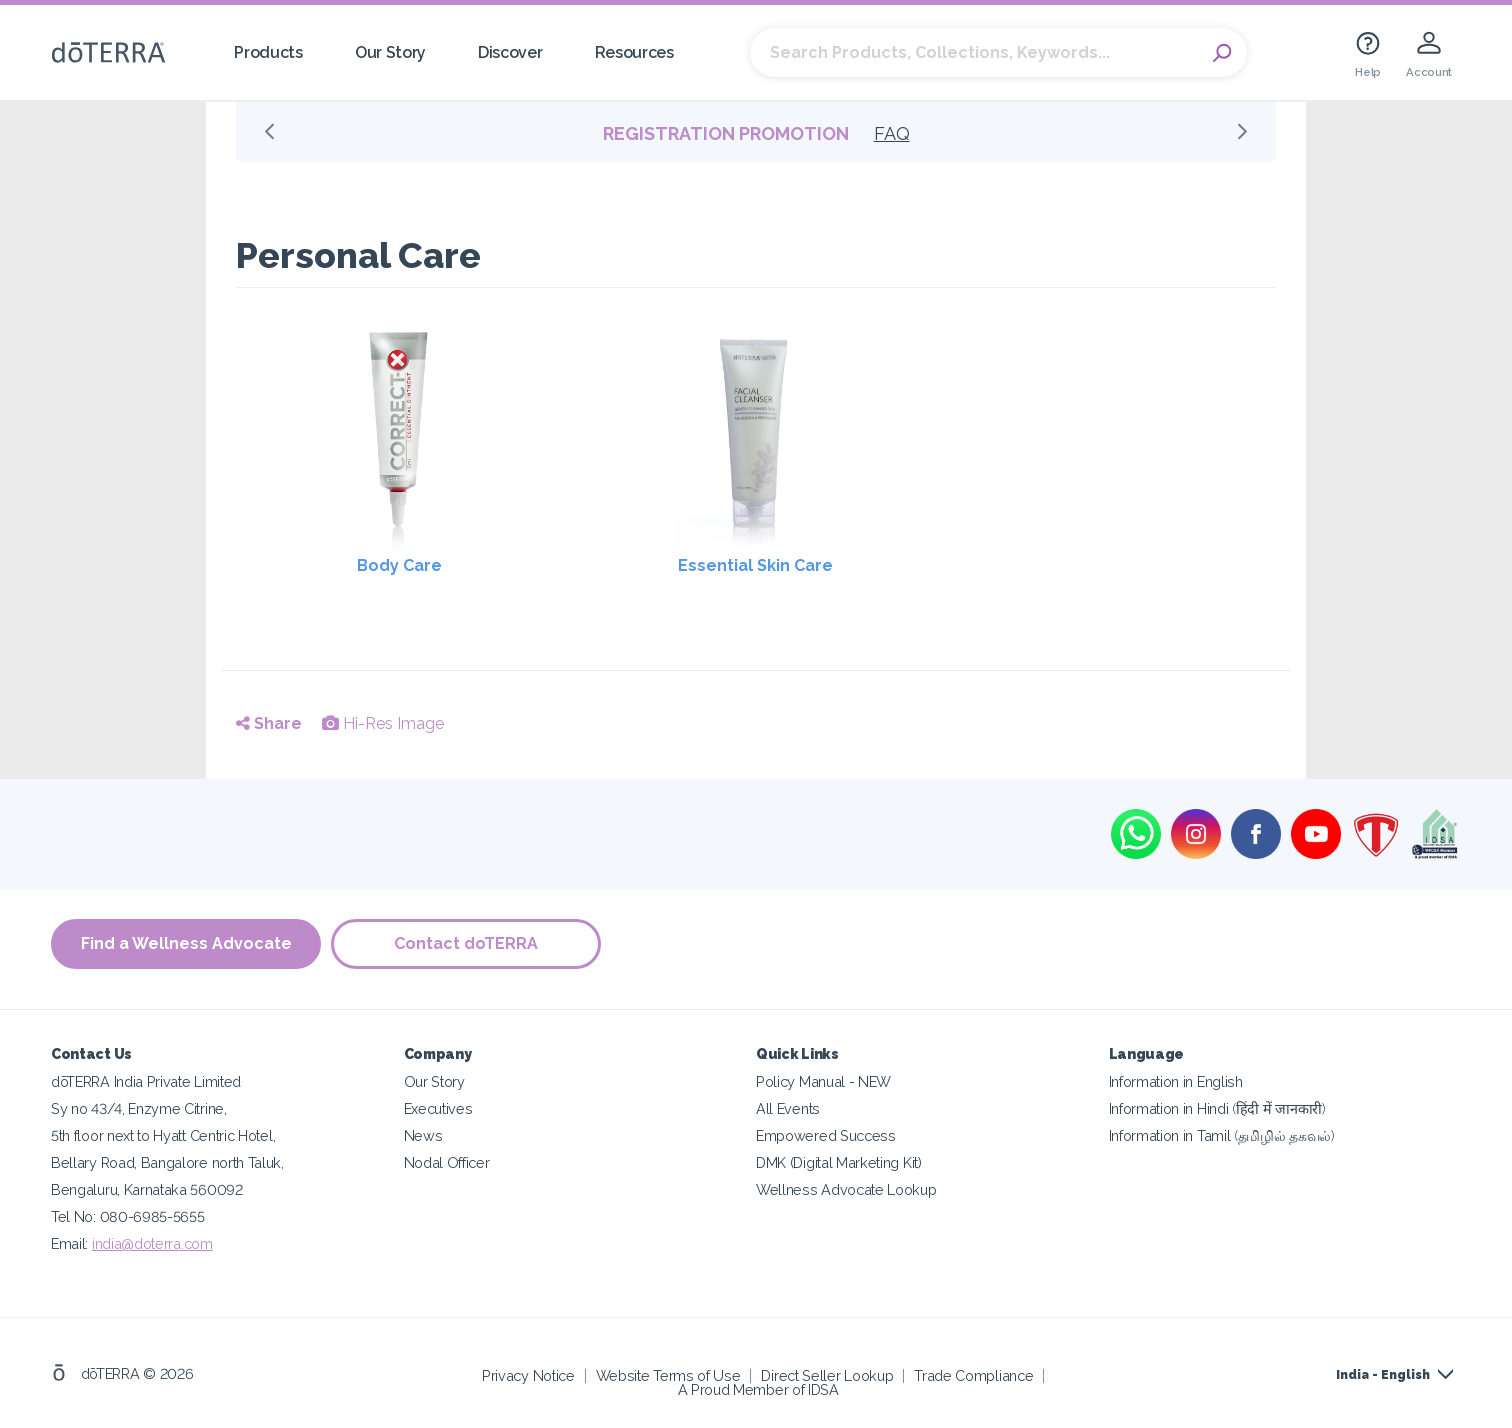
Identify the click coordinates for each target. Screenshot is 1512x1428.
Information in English (1176, 1081)
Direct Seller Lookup (827, 1375)
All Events (788, 1108)
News (423, 1135)
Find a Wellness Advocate (186, 943)
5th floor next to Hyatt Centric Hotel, (163, 1135)
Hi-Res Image (383, 723)
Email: (71, 1243)
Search (1222, 53)
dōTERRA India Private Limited (146, 1081)
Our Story (390, 52)
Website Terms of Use (668, 1375)
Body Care (399, 565)
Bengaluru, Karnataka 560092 (147, 1189)
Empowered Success (826, 1135)
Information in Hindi (1217, 1108)
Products (268, 52)
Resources (634, 52)
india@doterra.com (152, 1243)
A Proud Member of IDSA (758, 1389)
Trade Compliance (973, 1375)
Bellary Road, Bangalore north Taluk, (167, 1162)
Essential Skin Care (755, 565)
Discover (510, 52)
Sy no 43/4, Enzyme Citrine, (139, 1108)
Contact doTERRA (466, 943)
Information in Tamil (1222, 1135)
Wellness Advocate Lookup (846, 1189)
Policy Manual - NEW (823, 1081)
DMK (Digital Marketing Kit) (839, 1162)
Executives (438, 1108)
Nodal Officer (447, 1162)
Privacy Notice (528, 1375)
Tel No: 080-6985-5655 (128, 1216)
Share (269, 723)
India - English (1383, 1375)
